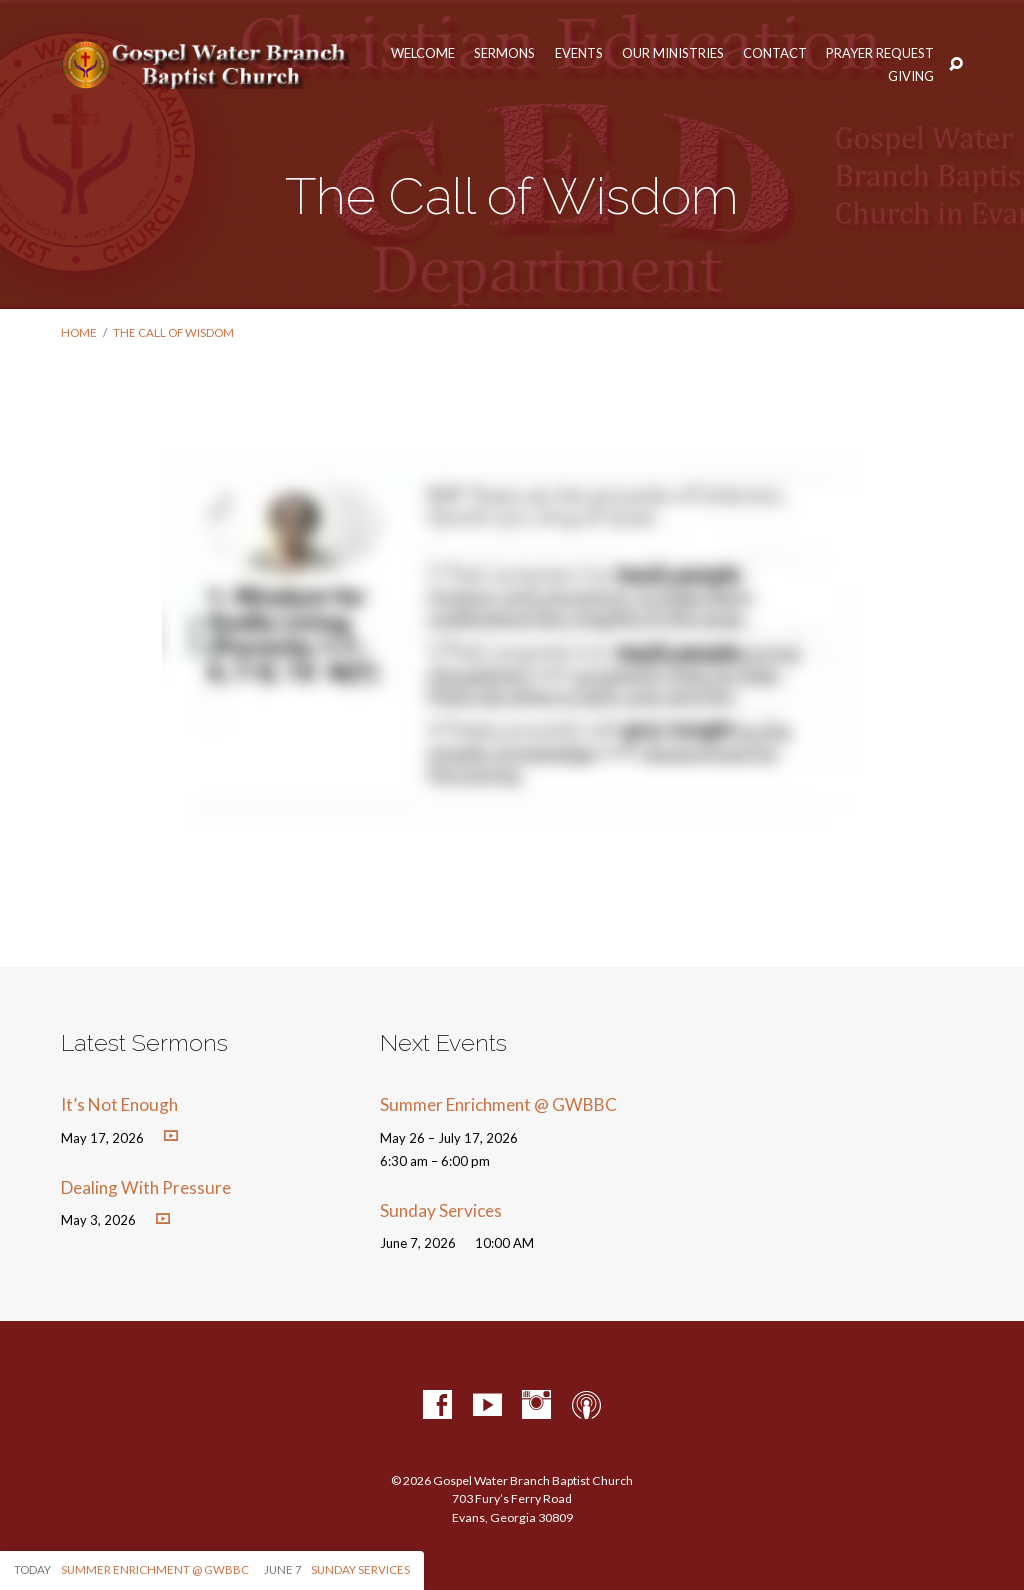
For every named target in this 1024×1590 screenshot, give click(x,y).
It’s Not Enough (119, 1104)
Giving (911, 76)
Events (579, 53)
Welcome (423, 53)
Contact (775, 53)
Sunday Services (441, 1210)
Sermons (504, 53)
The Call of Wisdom (173, 332)
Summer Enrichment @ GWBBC (498, 1104)
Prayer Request (880, 53)
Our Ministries (673, 53)
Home (79, 332)
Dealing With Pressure (146, 1187)
